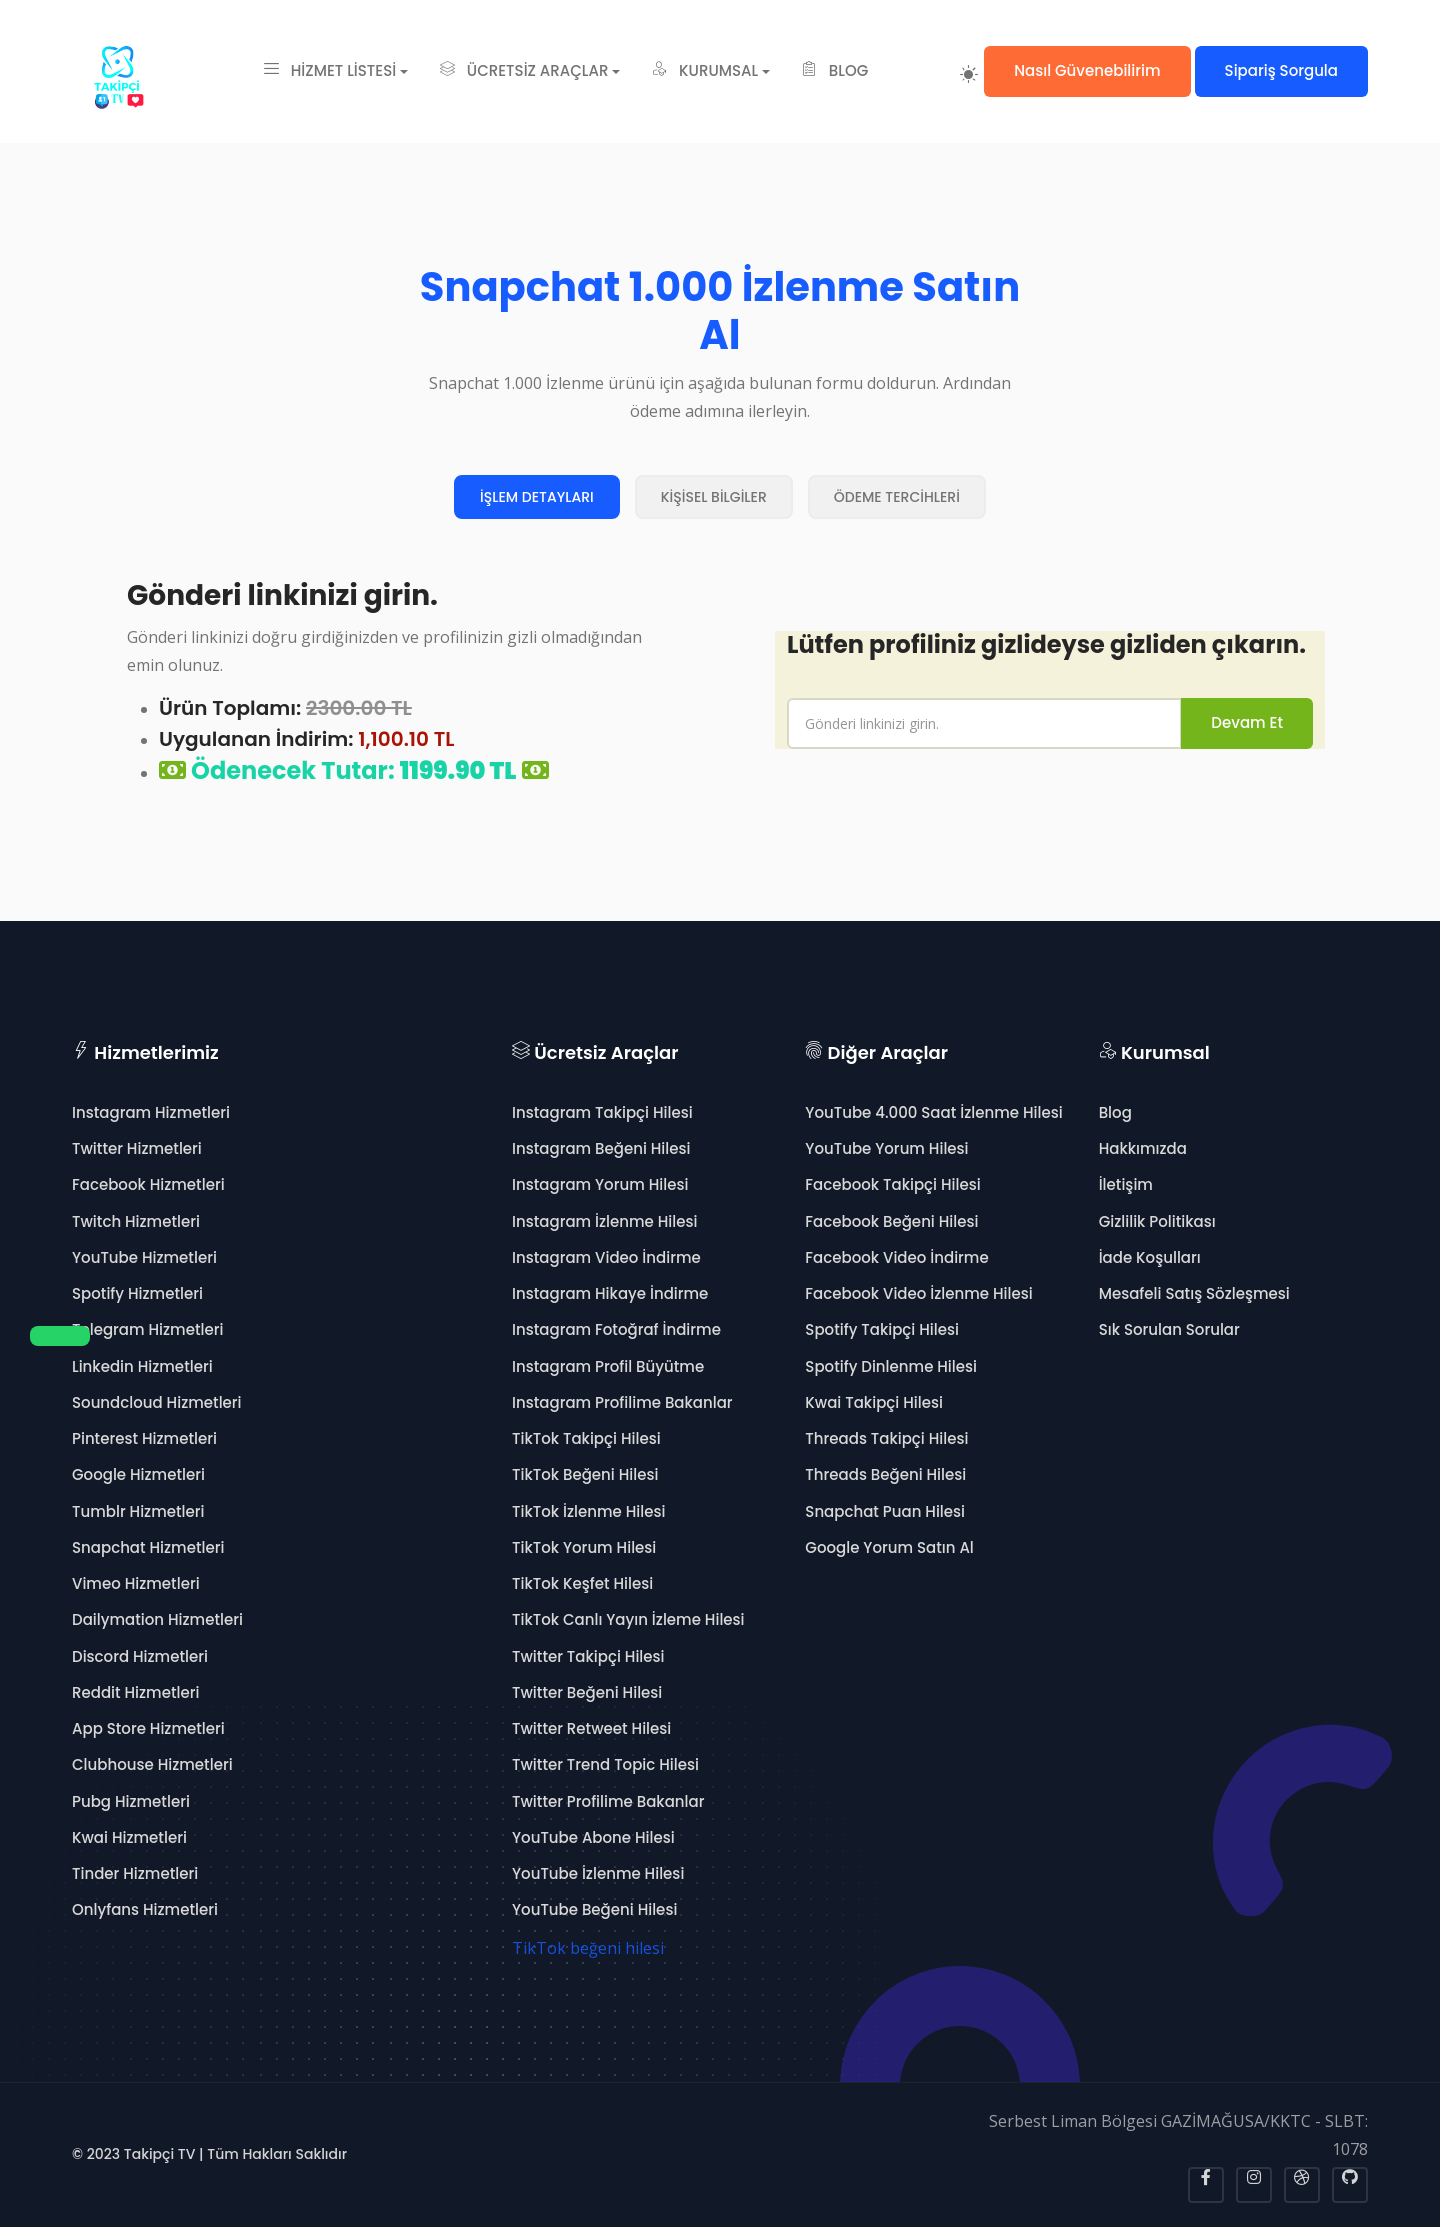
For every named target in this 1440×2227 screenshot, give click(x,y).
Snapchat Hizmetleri (148, 1547)
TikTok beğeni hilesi (588, 1948)
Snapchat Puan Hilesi (885, 1511)
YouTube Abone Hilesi (593, 1837)
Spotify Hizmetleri (137, 1293)
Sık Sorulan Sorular (1169, 1329)
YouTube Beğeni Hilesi (594, 1909)
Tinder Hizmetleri (135, 1873)
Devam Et (1247, 722)
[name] (984, 723)
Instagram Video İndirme (606, 1257)
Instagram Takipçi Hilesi (602, 1112)
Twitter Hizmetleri (137, 1148)
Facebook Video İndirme (896, 1257)
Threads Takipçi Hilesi (886, 1438)
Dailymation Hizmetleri (157, 1619)
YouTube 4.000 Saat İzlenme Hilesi (933, 1112)
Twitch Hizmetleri (136, 1221)
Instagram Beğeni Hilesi (601, 1148)
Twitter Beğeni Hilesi (587, 1692)
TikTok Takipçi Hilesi (586, 1438)
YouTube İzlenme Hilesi (598, 1873)
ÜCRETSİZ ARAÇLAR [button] (524, 70)
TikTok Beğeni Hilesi (585, 1474)
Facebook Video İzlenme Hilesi (918, 1293)
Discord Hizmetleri (140, 1656)
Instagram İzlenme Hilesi (604, 1221)
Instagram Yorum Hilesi (600, 1184)
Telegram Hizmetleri (147, 1329)
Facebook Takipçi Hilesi (892, 1184)
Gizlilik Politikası (1157, 1221)
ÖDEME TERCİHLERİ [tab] (897, 497)
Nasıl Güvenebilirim (1087, 70)
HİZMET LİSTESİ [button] (330, 70)
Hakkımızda (1143, 1148)
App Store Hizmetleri (148, 1728)
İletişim (1126, 1184)
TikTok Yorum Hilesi (584, 1547)
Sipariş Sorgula (1281, 70)
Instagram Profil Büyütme (608, 1366)
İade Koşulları (1150, 1257)
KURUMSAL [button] (705, 70)
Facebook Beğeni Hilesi (891, 1221)
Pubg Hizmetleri (131, 1801)
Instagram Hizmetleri (151, 1112)
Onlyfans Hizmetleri (145, 1909)
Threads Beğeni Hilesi (885, 1474)
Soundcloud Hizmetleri (157, 1402)
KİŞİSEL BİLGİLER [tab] (714, 497)
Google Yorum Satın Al (889, 1547)
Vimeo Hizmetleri (136, 1583)
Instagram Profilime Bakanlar (622, 1402)
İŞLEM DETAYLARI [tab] (537, 497)
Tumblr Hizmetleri (138, 1511)
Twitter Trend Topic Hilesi (605, 1764)
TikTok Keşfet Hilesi (582, 1583)
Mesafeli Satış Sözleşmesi (1194, 1293)
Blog (1115, 1112)
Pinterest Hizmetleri (144, 1438)
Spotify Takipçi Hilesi (882, 1329)
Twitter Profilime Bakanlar (608, 1801)
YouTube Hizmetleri (144, 1257)
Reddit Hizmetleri (135, 1692)
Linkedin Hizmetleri (142, 1366)
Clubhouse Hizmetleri (152, 1764)
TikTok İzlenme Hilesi (588, 1511)
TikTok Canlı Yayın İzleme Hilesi (628, 1619)
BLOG (835, 70)
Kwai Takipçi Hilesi (874, 1402)
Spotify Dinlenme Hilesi (891, 1366)
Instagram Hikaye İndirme (610, 1293)
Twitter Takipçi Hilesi (588, 1656)
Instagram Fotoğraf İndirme (616, 1329)
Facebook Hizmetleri (148, 1184)
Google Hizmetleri (138, 1474)
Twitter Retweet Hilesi (591, 1728)
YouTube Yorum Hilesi (886, 1148)
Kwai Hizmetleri (129, 1837)
